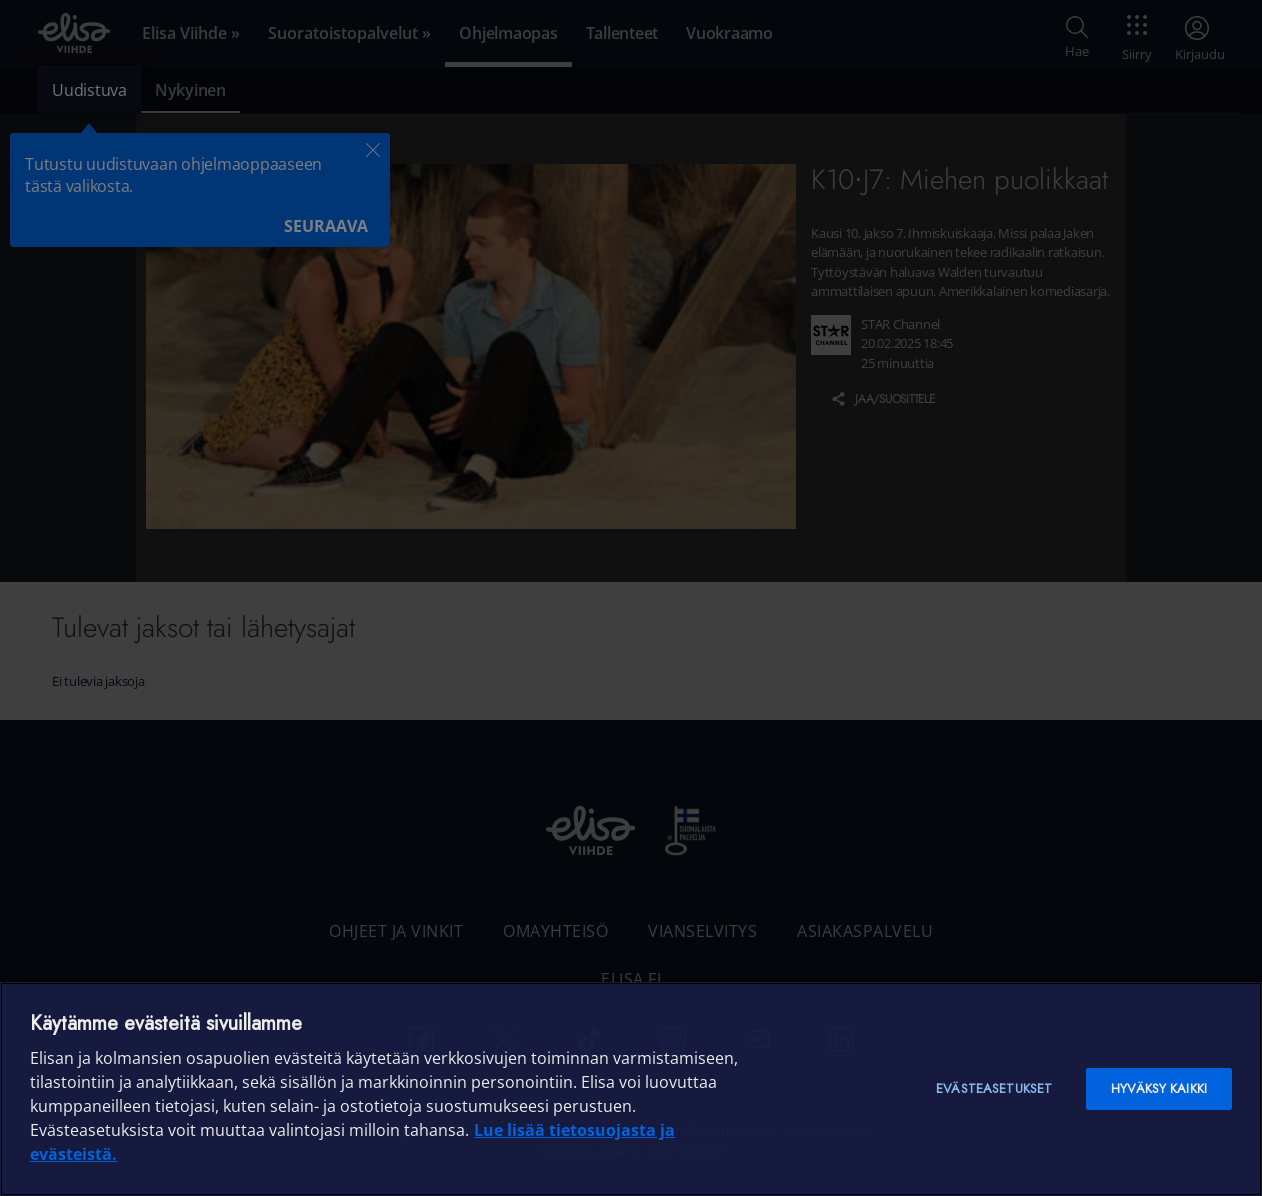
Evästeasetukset (994, 1088)
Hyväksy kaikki (1159, 1088)
